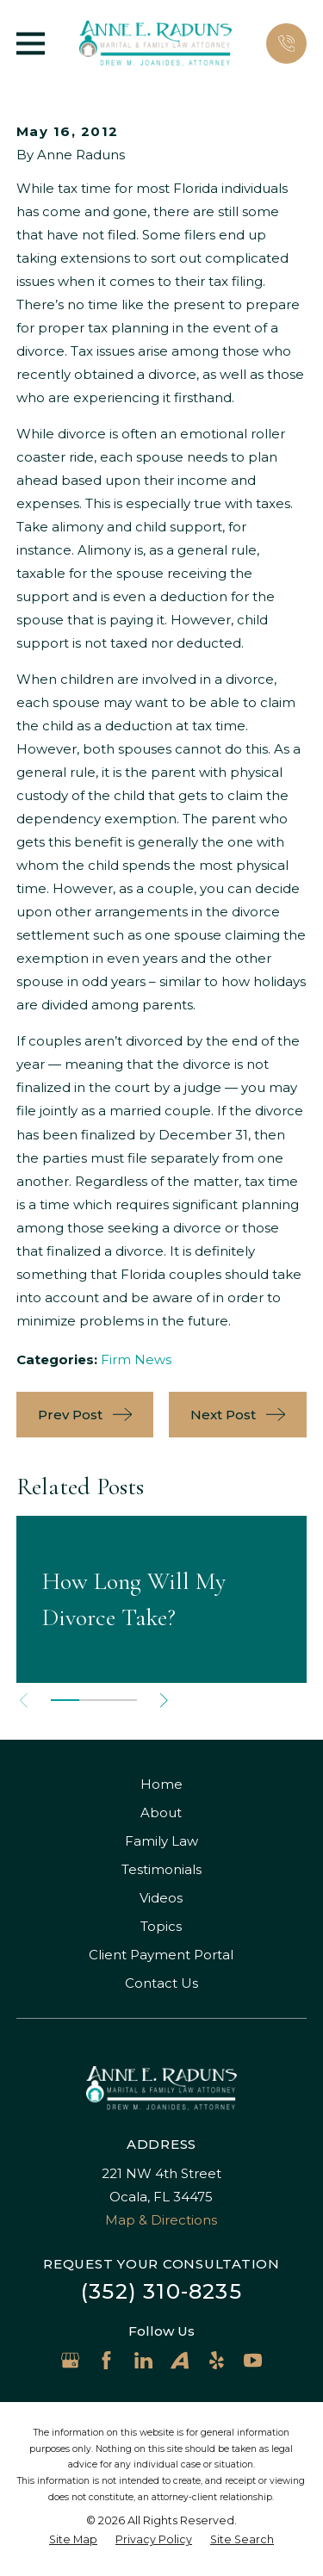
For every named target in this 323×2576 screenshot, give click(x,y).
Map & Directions (161, 2220)
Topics (161, 1926)
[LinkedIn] (143, 2360)
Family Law (161, 1841)
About (161, 1812)
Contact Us (161, 1983)
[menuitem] (73, 2540)
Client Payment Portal (161, 1954)
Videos (161, 1898)
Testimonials (161, 1869)
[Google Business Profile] (70, 2360)
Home (161, 1784)
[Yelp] (217, 2360)
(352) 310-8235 (161, 2291)
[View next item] (164, 1700)
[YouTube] (253, 2360)
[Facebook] (106, 2360)
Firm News (136, 1359)
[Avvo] (180, 2360)
